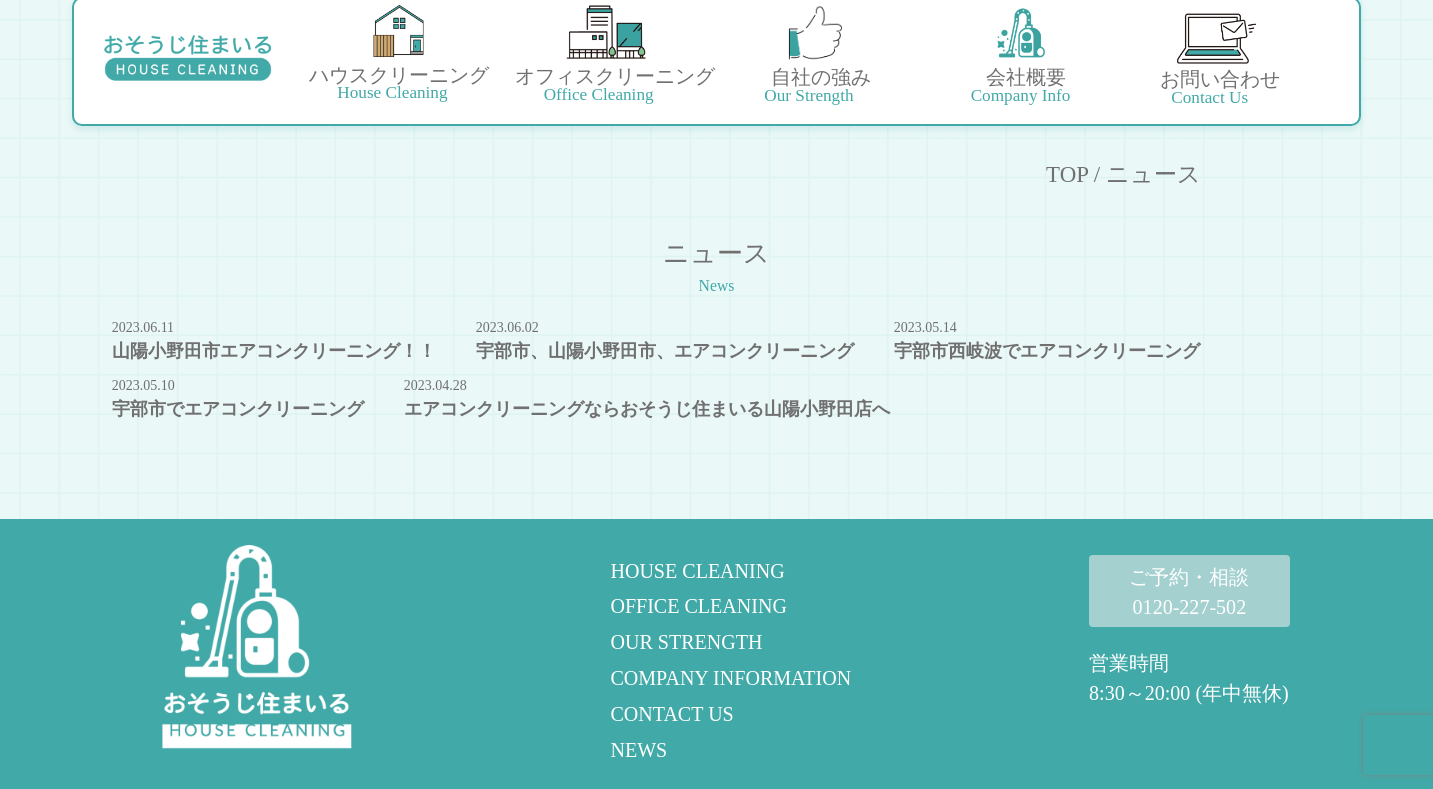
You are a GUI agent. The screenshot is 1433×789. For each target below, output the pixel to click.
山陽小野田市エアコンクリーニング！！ (274, 351)
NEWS (638, 750)
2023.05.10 (143, 385)
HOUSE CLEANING (697, 571)
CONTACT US (671, 714)
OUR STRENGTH (686, 642)
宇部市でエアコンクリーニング (238, 409)
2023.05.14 (925, 327)
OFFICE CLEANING (698, 606)
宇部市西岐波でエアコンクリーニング (1047, 351)
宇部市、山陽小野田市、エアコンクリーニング (665, 351)
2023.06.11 (143, 327)
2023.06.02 (507, 327)
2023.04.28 (435, 385)
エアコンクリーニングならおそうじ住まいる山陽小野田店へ (647, 409)
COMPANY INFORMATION (730, 678)
